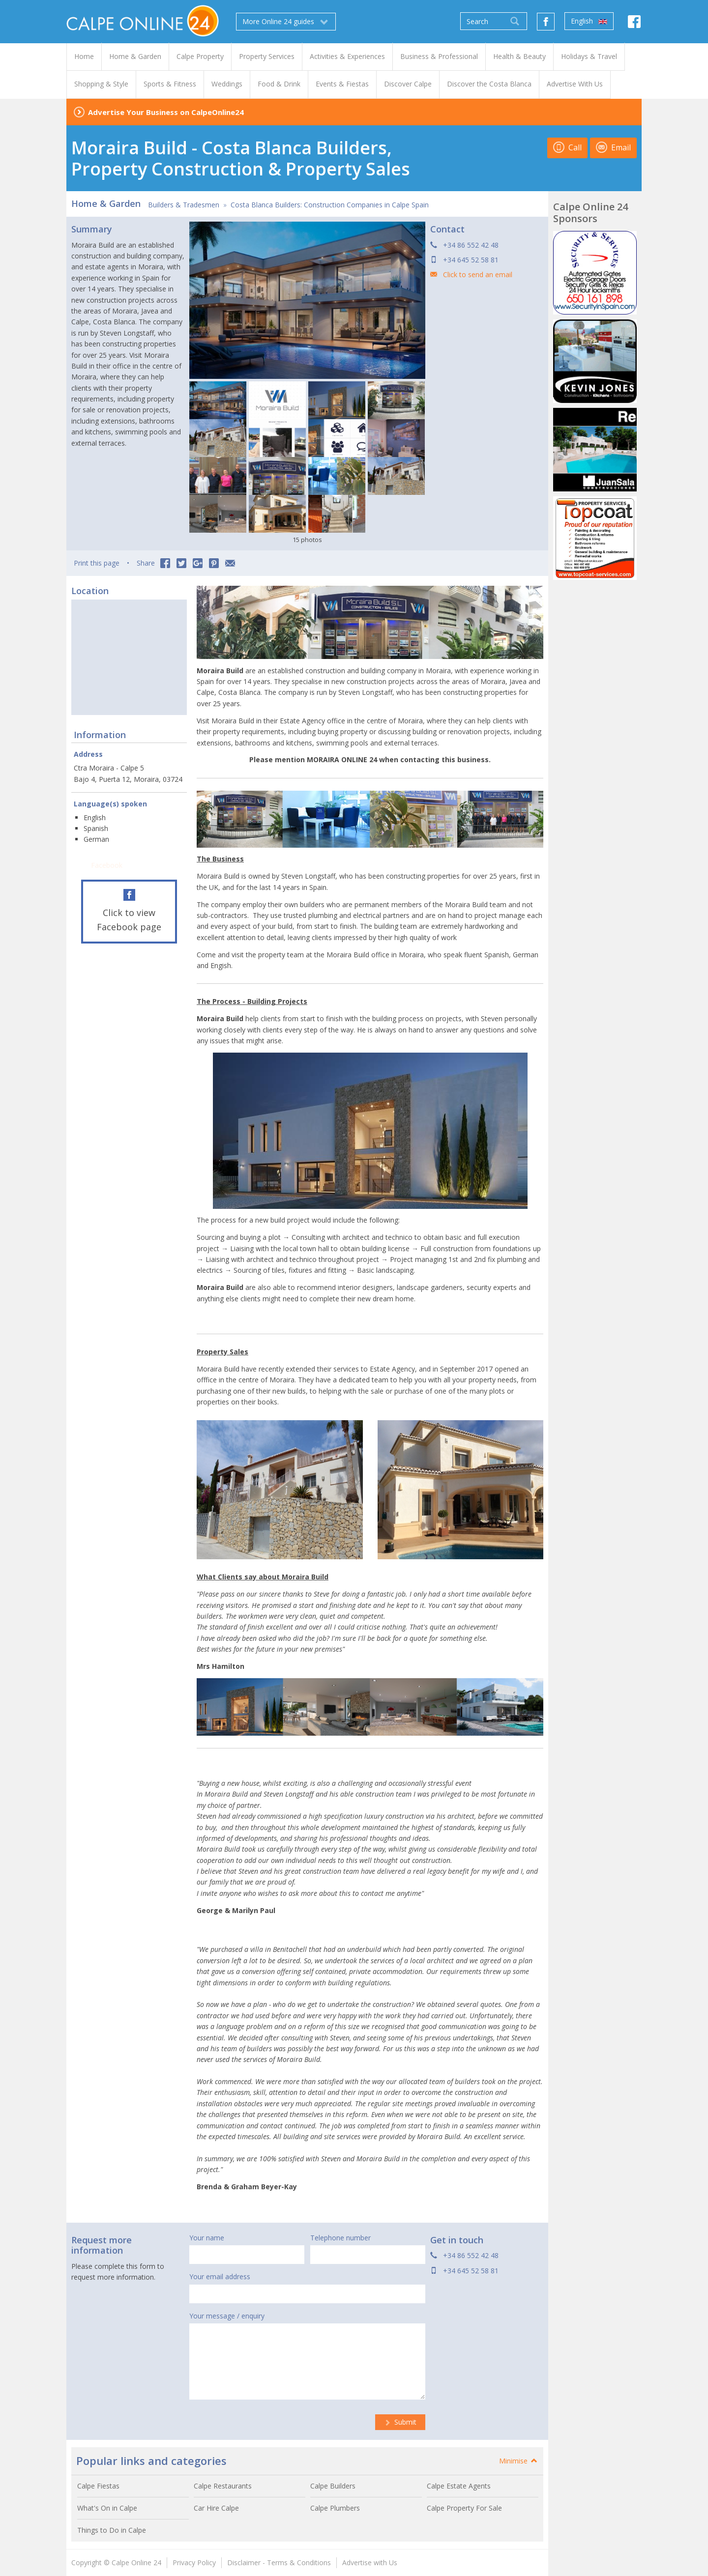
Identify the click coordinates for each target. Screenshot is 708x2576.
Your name (206, 2237)
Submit (400, 2422)
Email (613, 147)
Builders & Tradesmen (183, 204)
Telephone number (340, 2237)
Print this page (96, 563)
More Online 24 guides (285, 22)
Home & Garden (106, 203)
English (589, 21)
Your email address (219, 2276)
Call (567, 147)
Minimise (518, 2460)
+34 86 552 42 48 (471, 245)
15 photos (307, 539)
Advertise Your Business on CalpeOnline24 (166, 112)
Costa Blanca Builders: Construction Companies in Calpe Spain (330, 204)
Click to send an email (477, 274)
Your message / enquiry (227, 2315)
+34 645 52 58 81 (471, 259)
